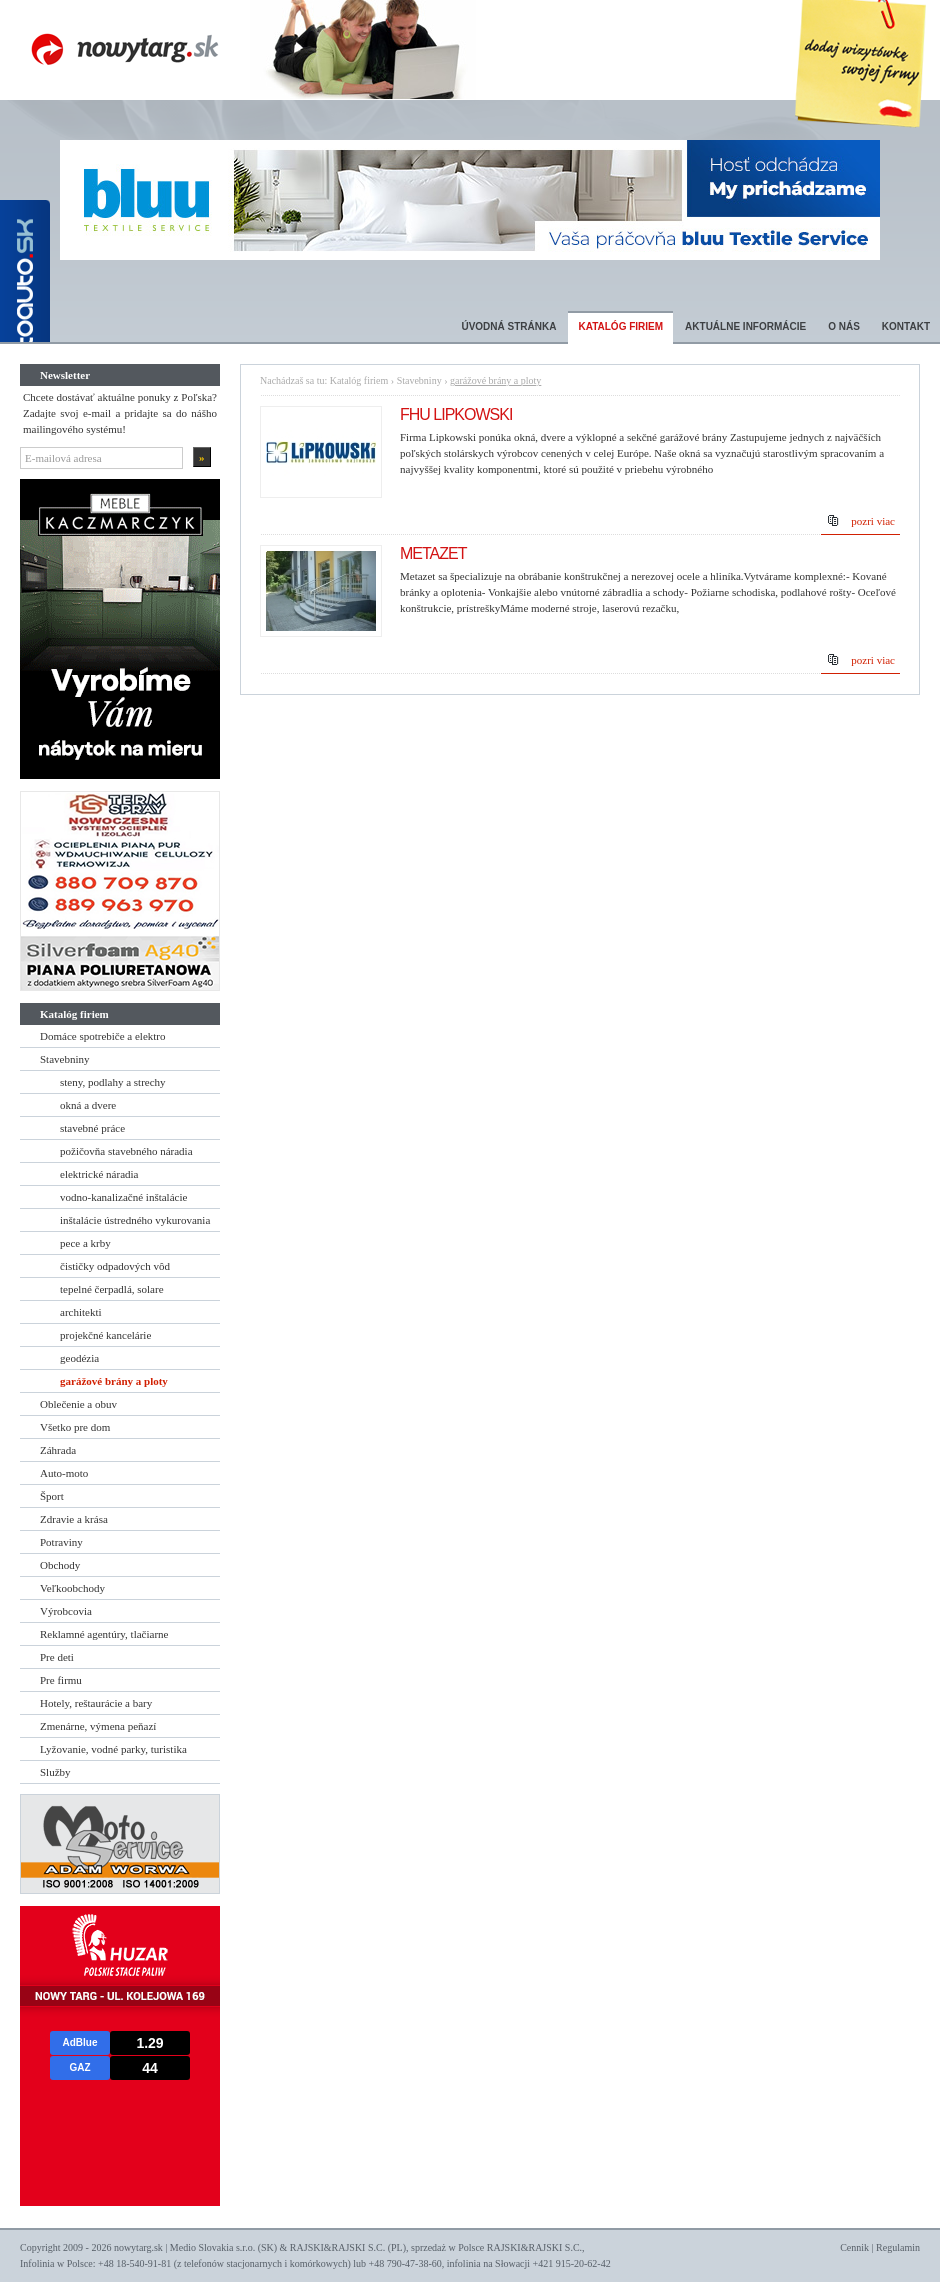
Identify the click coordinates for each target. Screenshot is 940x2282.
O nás (844, 326)
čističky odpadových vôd (115, 1266)
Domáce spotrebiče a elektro (103, 1036)
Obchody (60, 1565)
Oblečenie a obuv (78, 1404)
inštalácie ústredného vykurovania (135, 1220)
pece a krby (85, 1243)
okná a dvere (88, 1105)
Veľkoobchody (72, 1588)
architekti (81, 1312)
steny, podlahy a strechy (113, 1082)
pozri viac (873, 521)
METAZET (433, 553)
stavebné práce (92, 1128)
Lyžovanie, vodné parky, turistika (113, 1749)
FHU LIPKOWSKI (456, 414)
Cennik (854, 2247)
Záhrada (58, 1450)
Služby (55, 1772)
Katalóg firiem (620, 326)
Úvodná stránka (508, 326)
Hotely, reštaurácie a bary (96, 1703)
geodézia (79, 1358)
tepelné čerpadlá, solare (112, 1289)
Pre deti (57, 1657)
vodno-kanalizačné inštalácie (123, 1197)
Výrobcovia (66, 1611)
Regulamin (898, 2247)
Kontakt (906, 326)
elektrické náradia (99, 1174)
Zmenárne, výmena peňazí (98, 1726)
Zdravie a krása (74, 1519)
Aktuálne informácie (745, 326)
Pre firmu (61, 1680)
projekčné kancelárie (105, 1335)
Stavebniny (65, 1059)
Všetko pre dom (75, 1427)
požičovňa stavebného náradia (126, 1151)
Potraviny (61, 1542)
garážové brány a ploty (114, 1381)
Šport (52, 1496)
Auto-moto (64, 1473)
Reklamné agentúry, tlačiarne (104, 1634)
